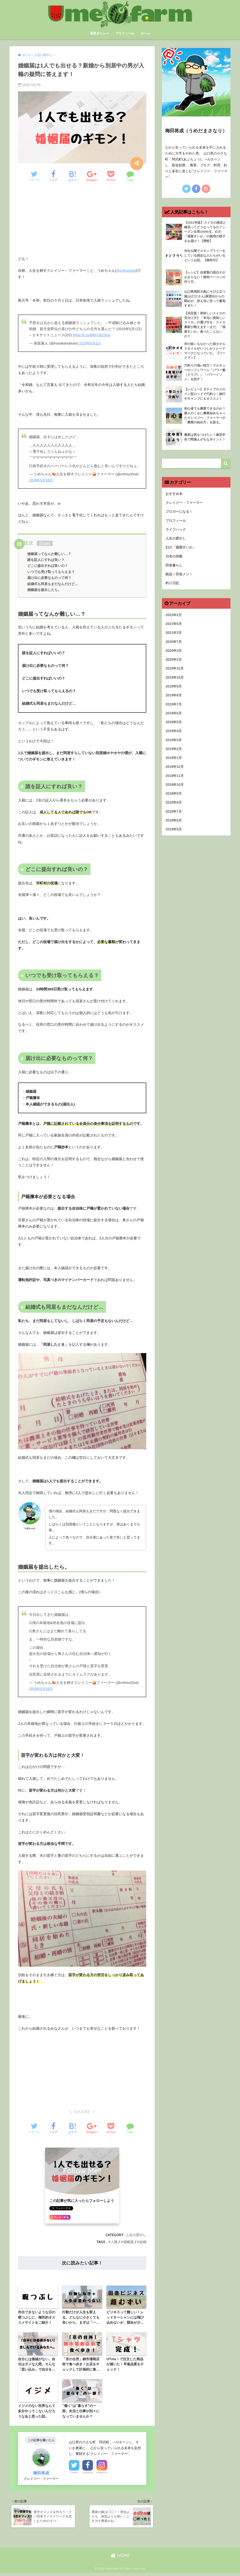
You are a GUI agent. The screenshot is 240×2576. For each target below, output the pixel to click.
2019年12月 (175, 676)
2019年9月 (174, 695)
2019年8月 (174, 704)
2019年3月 (174, 750)
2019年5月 (174, 732)
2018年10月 (175, 796)
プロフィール (124, 33)
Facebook (88, 2474)
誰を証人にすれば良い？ (46, 560)
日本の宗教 (174, 562)
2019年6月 (174, 722)
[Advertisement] (82, 222)
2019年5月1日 (90, 343)
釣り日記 (173, 590)
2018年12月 (175, 777)
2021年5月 (174, 631)
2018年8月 (174, 814)
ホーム (145, 33)
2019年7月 (174, 713)
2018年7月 (174, 823)
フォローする (60, 2217)
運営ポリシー (99, 33)
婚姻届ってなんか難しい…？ (49, 554)
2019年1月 (174, 768)
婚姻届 (128, 2242)
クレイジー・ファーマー (185, 507)
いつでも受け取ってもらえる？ (51, 572)
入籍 (114, 2242)
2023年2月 (174, 621)
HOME (120, 2558)
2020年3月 (174, 658)
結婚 (142, 2242)
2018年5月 (174, 842)
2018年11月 (175, 787)
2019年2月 (174, 759)
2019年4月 (174, 741)
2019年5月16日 (41, 480)
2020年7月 (174, 649)
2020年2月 (174, 667)
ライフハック (176, 535)
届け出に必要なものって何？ (49, 578)
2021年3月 (174, 640)
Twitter (74, 2474)
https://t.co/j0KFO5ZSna (92, 335)
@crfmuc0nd (126, 271)
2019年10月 (175, 686)
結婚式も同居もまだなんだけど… (52, 584)
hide (45, 543)
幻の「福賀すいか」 (182, 553)
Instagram (102, 2474)
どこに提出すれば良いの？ (47, 565)
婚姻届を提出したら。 (44, 590)
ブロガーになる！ (180, 516)
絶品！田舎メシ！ (180, 580)
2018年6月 (174, 832)
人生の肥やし (136, 2235)
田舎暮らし (174, 571)
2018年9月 (174, 805)
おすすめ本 (174, 498)
